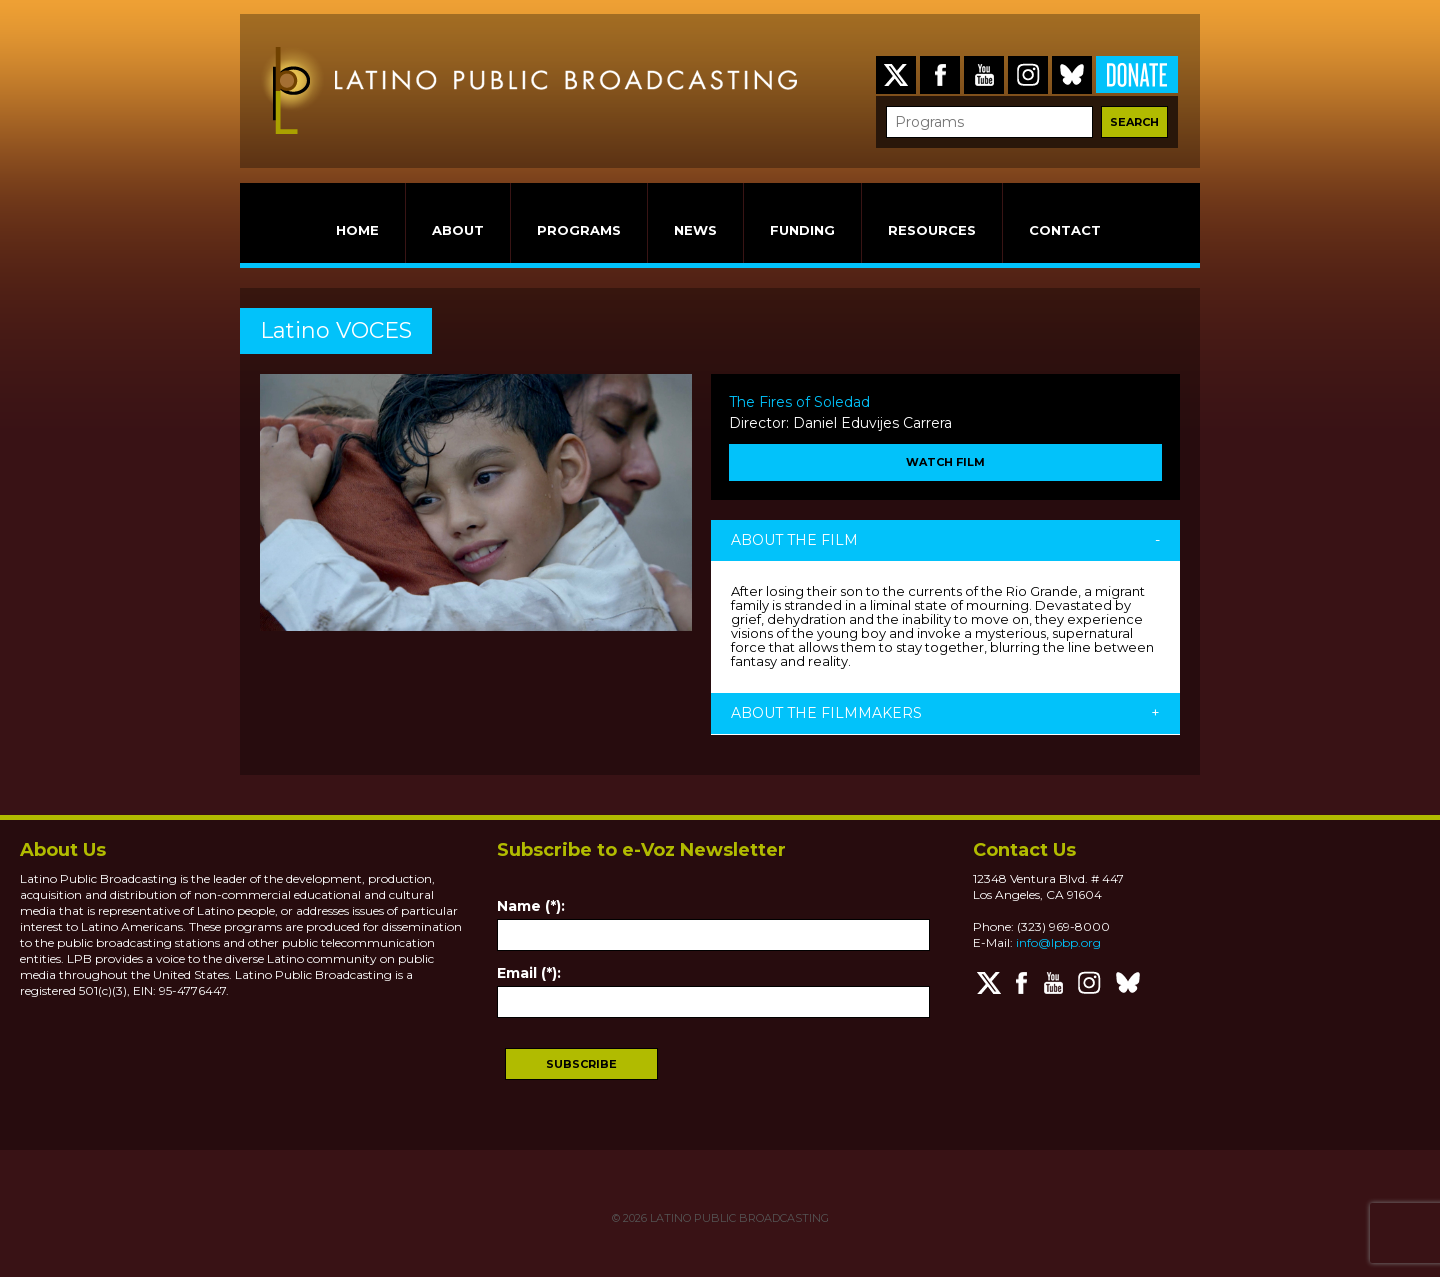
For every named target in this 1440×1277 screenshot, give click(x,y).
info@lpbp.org (1058, 942)
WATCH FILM (945, 462)
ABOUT (458, 230)
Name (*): (531, 906)
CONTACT (1065, 230)
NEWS (695, 230)
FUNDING (802, 230)
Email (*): (529, 973)
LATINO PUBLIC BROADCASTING (738, 1218)
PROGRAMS (579, 230)
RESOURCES (932, 230)
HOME (357, 230)
